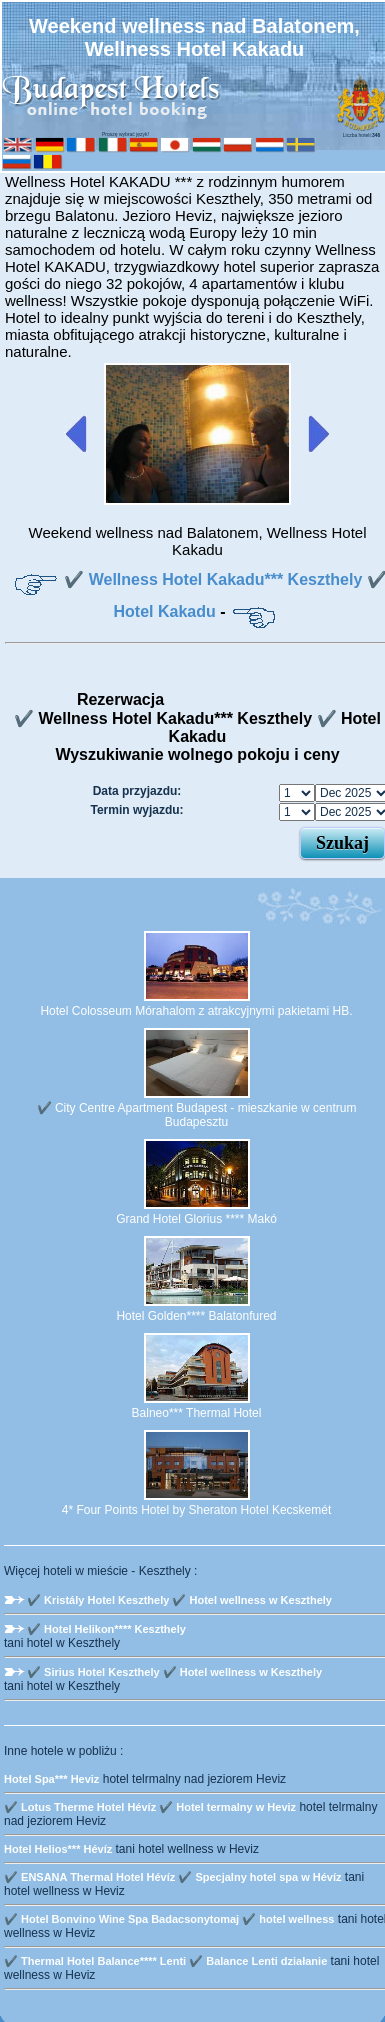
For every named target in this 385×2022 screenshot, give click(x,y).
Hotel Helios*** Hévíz (58, 1849)
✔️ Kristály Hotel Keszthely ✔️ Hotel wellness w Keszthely (179, 1600)
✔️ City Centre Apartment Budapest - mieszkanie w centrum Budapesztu (197, 1115)
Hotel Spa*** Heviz (51, 1779)
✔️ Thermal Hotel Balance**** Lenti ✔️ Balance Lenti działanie (165, 1961)
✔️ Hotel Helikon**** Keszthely (106, 1629)
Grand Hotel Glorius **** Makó (196, 1219)
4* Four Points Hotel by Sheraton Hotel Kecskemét (196, 1510)
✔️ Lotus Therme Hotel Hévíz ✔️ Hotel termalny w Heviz (150, 1807)
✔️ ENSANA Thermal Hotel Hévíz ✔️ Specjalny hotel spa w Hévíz (173, 1877)
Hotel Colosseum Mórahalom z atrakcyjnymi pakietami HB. (196, 1011)
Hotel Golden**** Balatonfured (196, 1316)
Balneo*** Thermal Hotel (197, 1413)
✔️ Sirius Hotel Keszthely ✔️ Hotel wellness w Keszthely (174, 1672)
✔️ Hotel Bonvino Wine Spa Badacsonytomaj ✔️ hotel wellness (169, 1919)
